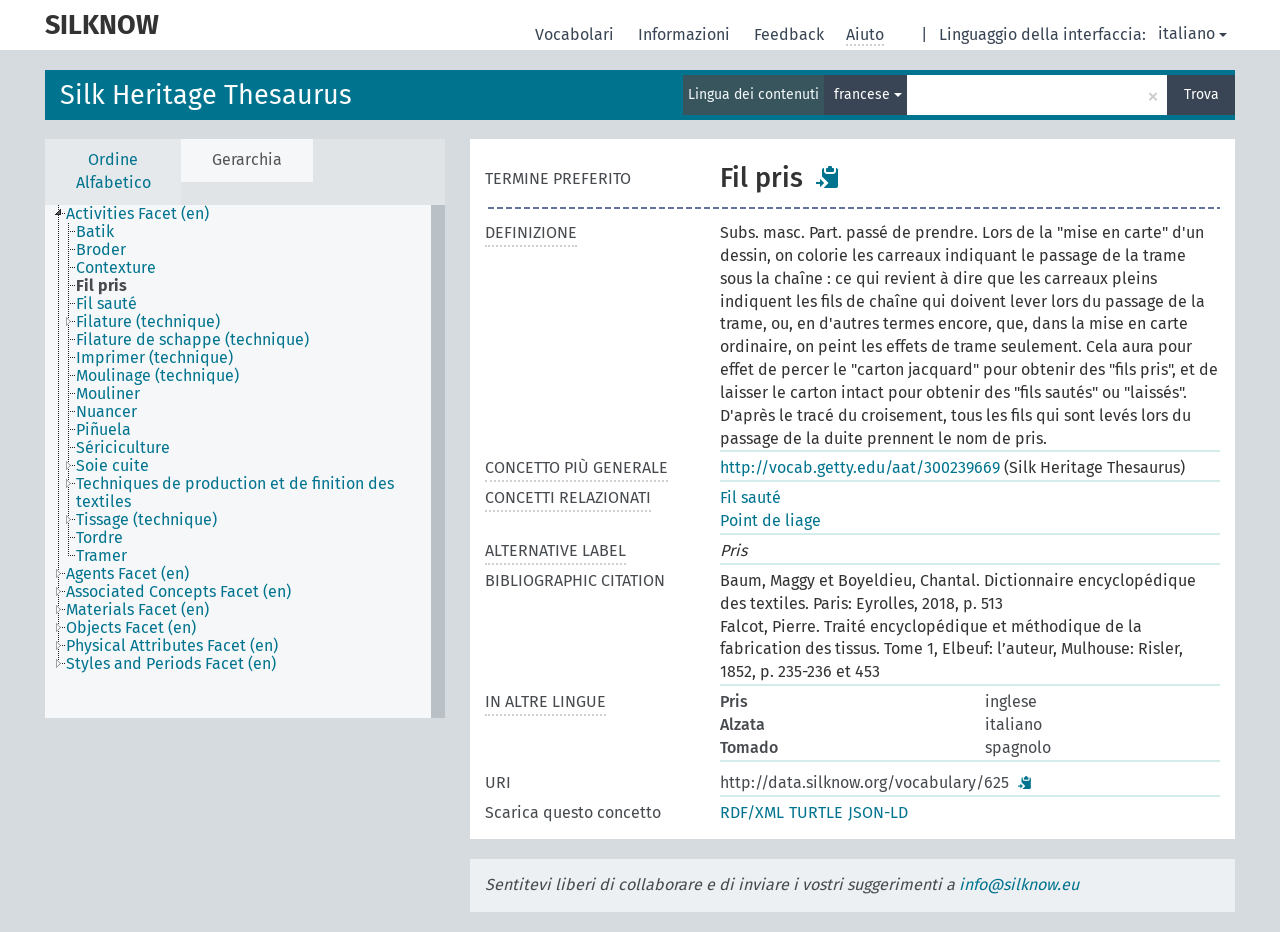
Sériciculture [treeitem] (123, 448)
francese (868, 94)
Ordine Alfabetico (113, 171)
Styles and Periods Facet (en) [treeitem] (171, 664)
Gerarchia (247, 159)
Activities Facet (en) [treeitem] (137, 214)
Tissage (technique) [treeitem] (146, 520)
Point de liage (770, 520)
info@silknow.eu (1019, 884)
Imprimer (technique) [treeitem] (154, 358)
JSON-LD (878, 812)
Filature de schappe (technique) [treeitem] (192, 340)
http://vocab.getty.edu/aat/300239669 (860, 467)
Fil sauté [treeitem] (106, 304)
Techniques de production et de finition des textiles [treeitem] (235, 493)
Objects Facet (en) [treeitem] (131, 628)
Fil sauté (750, 497)
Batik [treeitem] (95, 232)
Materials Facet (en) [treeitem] (137, 610)
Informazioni (686, 34)
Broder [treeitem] (101, 250)
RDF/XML (752, 812)
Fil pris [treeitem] (101, 286)
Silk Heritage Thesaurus (206, 95)
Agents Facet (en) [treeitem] (127, 574)
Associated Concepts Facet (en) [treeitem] (178, 592)
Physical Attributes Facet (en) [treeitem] (172, 646)
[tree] (245, 461)
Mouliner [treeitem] (108, 394)
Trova (1201, 94)
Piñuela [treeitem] (103, 430)
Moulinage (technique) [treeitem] (157, 376)
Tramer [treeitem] (101, 556)
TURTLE (816, 812)
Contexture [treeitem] (116, 268)
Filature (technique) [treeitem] (148, 322)
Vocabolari (576, 34)
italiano (1192, 33)
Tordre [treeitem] (99, 538)
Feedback (791, 34)
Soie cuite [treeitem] (112, 466)
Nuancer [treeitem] (106, 412)
